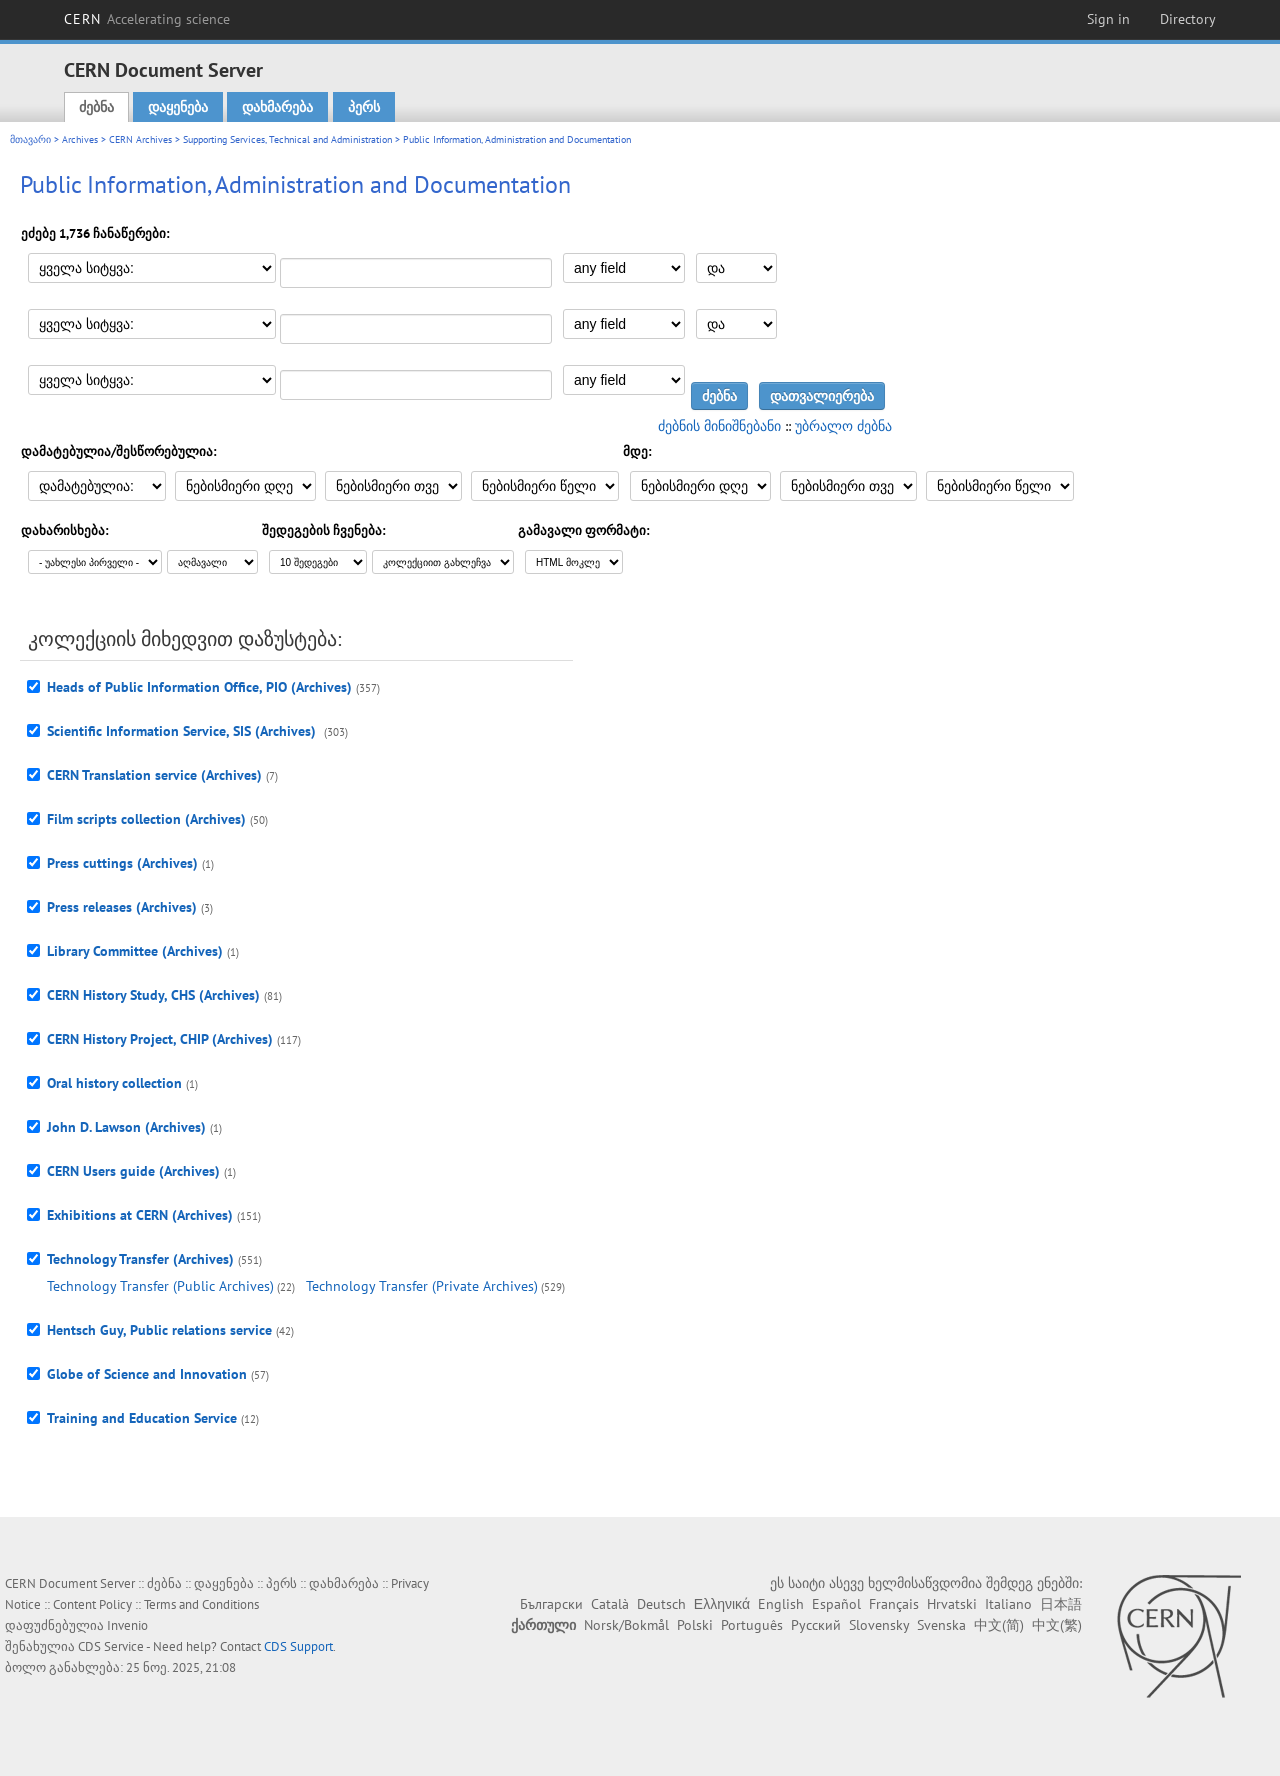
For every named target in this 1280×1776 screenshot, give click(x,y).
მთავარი (30, 139)
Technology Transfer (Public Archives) (160, 1286)
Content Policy (92, 1604)
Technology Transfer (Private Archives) (422, 1286)
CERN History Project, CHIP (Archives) (160, 1039)
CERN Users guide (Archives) (133, 1171)
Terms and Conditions (201, 1604)
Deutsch (661, 1604)
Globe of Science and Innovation (147, 1374)
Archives (80, 139)
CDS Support (298, 1646)
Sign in (1108, 19)
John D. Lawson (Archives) (126, 1127)
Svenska (941, 1625)
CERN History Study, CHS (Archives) (153, 995)
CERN (147, 19)
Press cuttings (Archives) (122, 863)
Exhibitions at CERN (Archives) (140, 1215)
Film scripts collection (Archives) (146, 819)
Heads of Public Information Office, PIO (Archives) (199, 687)
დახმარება (277, 107)
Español (836, 1604)
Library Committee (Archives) (135, 951)
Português (752, 1625)
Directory (1188, 19)
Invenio (127, 1625)
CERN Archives (140, 139)
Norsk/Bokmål (626, 1625)
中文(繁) (1057, 1625)
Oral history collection (114, 1083)
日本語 (1061, 1604)
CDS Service (111, 1646)
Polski (695, 1625)
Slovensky (879, 1625)
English (781, 1604)
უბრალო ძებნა (843, 426)
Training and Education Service (142, 1418)
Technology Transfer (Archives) (140, 1259)
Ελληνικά (722, 1604)
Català (610, 1604)
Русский (816, 1625)
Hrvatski (952, 1604)
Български (551, 1604)
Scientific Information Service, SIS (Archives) (183, 731)
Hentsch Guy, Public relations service (159, 1330)
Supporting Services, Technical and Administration (287, 139)
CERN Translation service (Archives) (154, 775)
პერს (364, 107)
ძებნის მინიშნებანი (719, 426)
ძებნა (96, 107)
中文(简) (999, 1625)
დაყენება (178, 107)
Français (894, 1604)
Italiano (1008, 1604)
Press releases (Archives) (122, 907)
